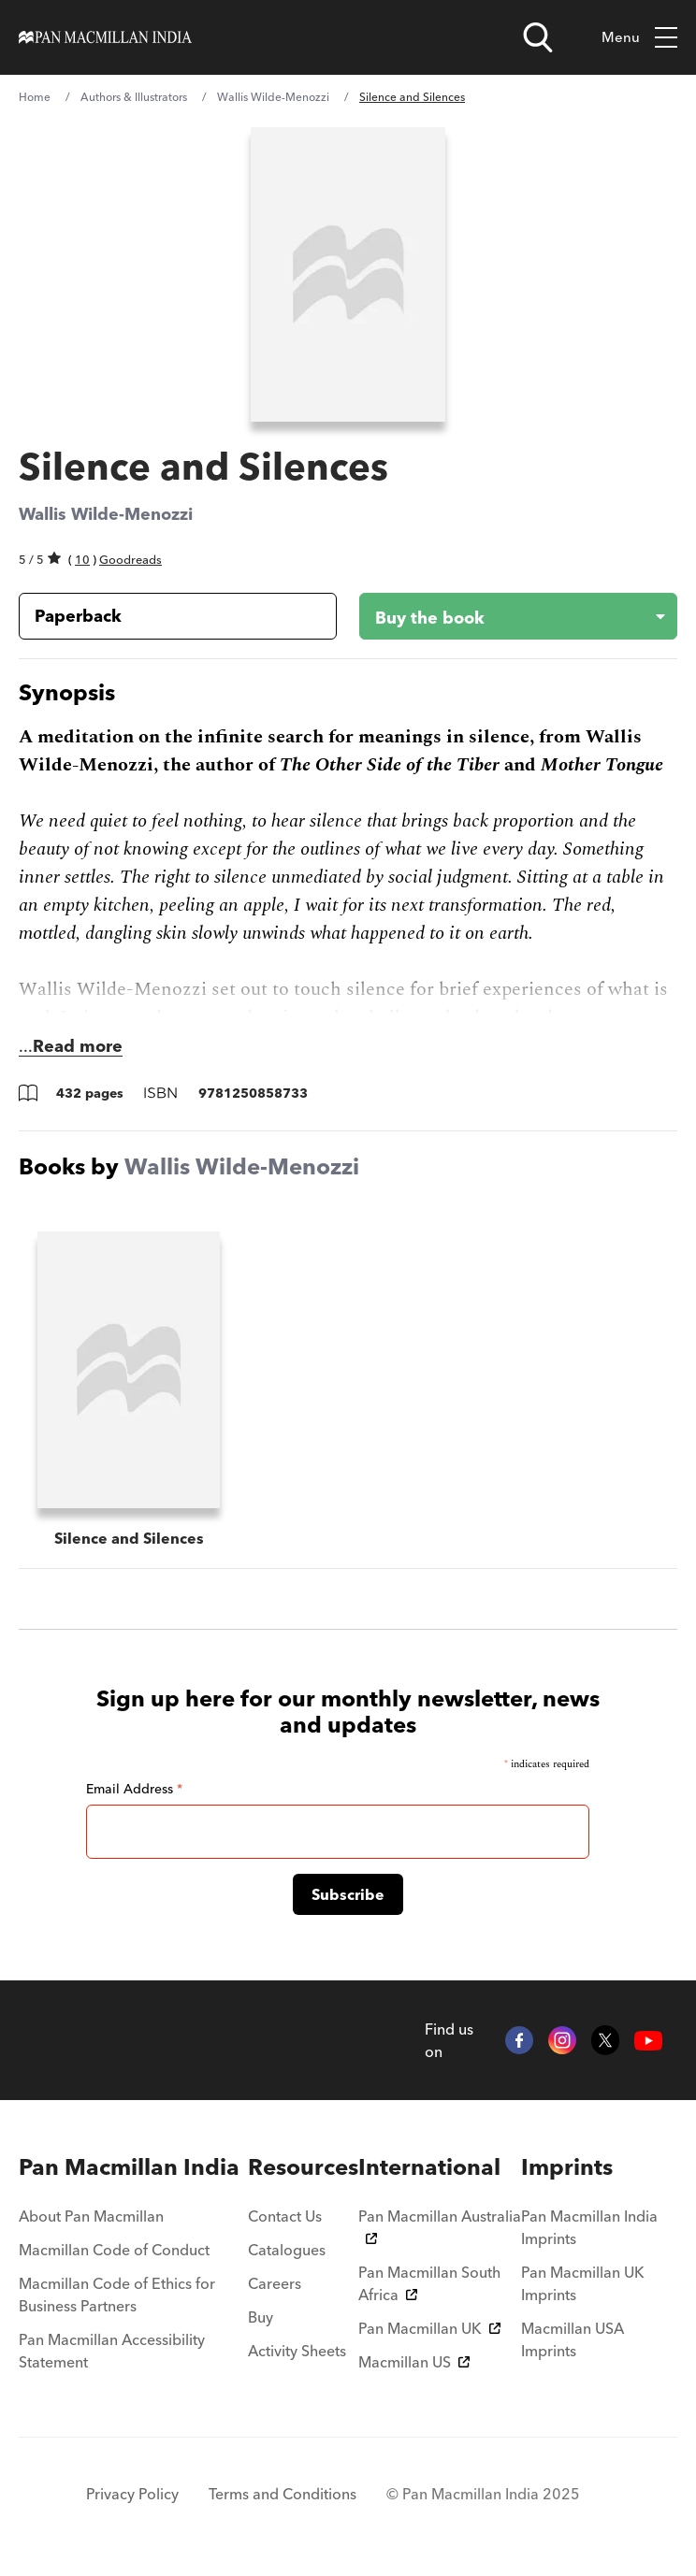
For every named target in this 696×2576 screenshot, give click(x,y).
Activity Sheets (297, 2350)
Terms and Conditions (282, 2493)
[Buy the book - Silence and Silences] (503, 616)
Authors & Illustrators (133, 97)
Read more (78, 1046)
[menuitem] (133, 2167)
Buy (260, 2317)
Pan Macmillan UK (429, 2328)
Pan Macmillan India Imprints (589, 2227)
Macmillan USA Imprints (572, 2339)
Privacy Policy (132, 2493)
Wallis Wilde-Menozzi (273, 97)
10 (82, 559)
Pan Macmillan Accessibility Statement (112, 2350)
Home (35, 97)
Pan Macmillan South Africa (429, 2283)
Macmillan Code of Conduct (114, 2249)
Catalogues (287, 2249)
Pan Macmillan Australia (439, 2225)
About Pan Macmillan (91, 2216)
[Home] (105, 37)
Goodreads (130, 559)
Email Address (134, 1788)
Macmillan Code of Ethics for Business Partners (117, 2294)
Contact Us (285, 2216)
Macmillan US (414, 2362)
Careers (274, 2283)
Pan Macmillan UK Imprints (583, 2283)
